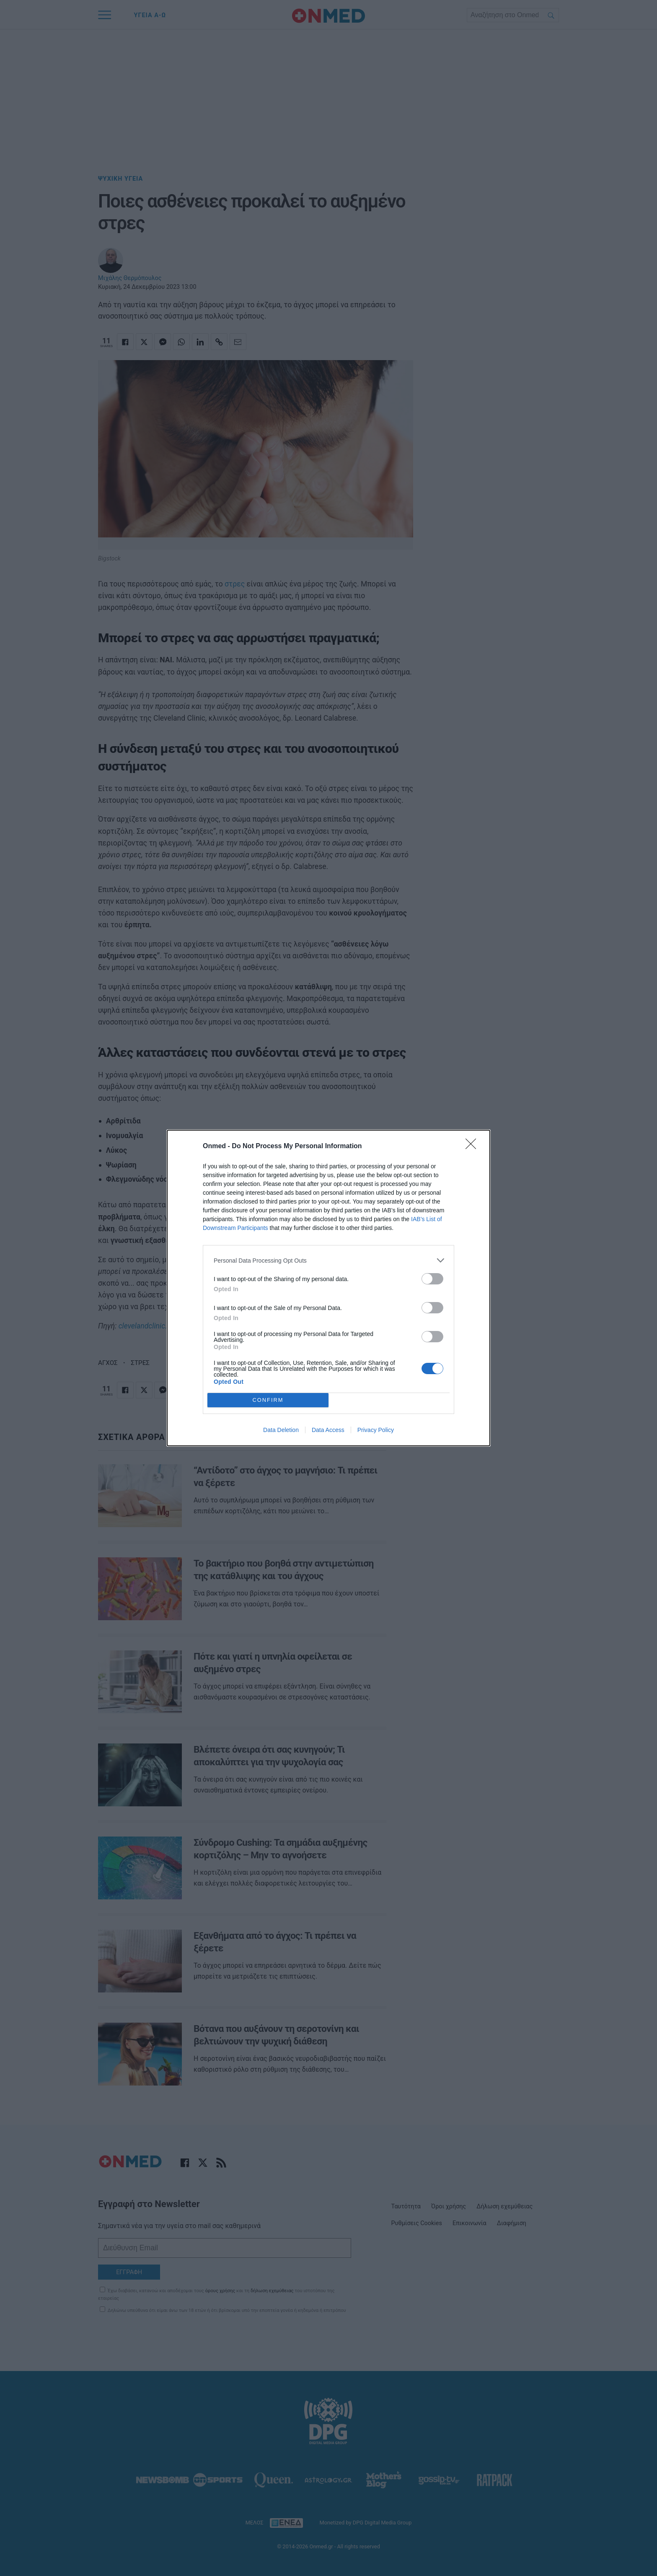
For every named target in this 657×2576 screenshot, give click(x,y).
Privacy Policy (375, 1430)
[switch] (432, 1278)
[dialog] (328, 1288)
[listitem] (328, 1260)
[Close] (473, 1146)
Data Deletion (281, 1430)
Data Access (328, 1430)
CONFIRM (268, 1400)
